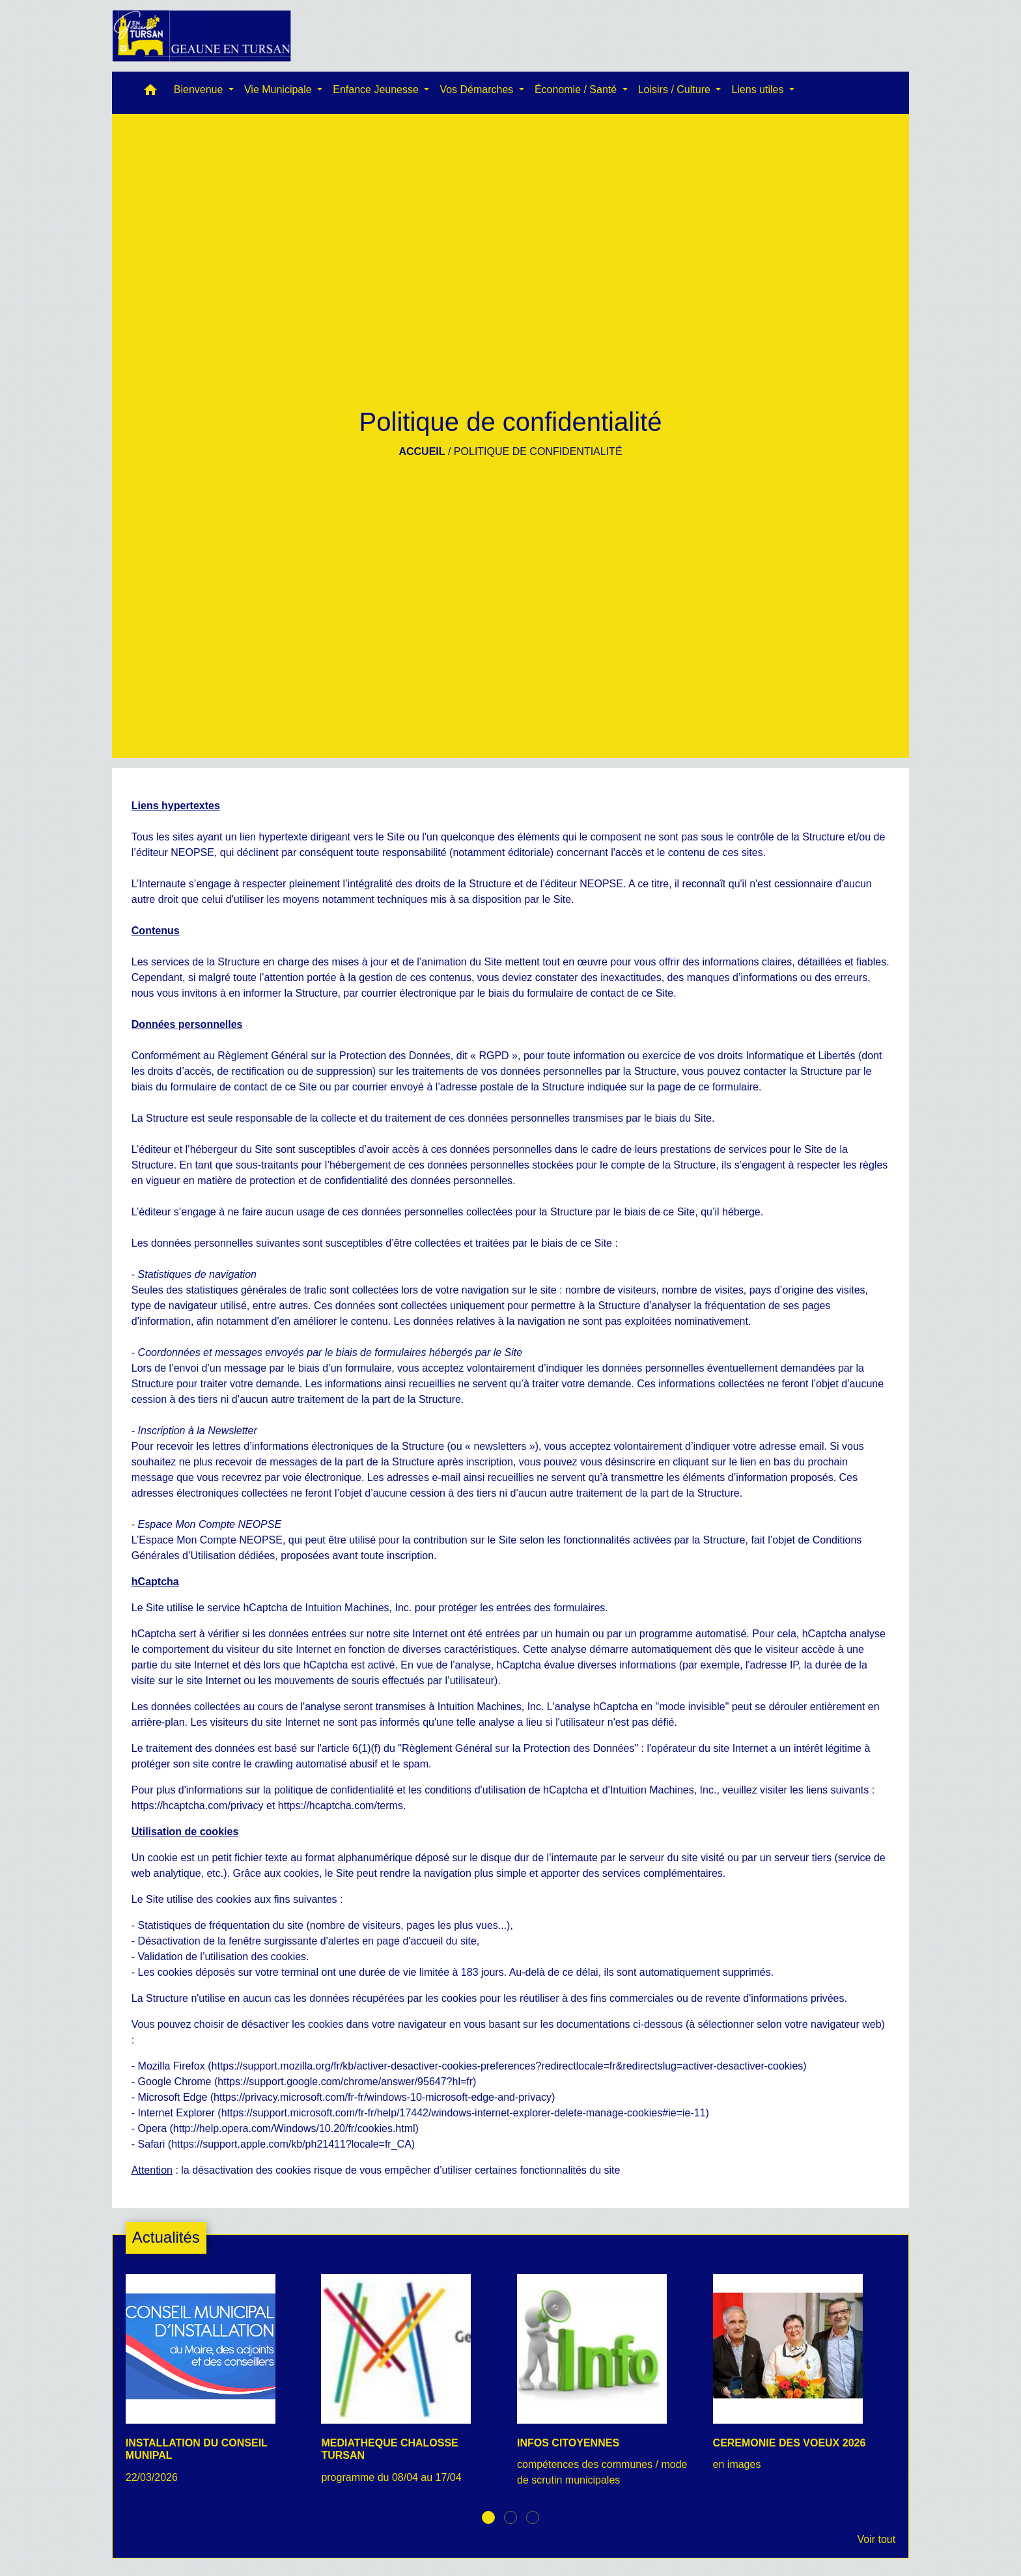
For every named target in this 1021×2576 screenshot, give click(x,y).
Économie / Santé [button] (577, 89)
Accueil (422, 451)
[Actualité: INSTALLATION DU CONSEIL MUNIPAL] (217, 2386)
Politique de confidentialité (538, 451)
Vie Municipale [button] (279, 89)
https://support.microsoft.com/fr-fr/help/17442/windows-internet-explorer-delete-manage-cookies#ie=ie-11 (463, 2112)
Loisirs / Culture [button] (676, 89)
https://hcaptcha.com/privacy (198, 1805)
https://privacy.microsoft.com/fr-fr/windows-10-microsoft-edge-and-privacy (383, 2097)
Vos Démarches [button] (478, 89)
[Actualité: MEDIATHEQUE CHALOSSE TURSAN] (412, 2386)
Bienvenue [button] (200, 89)
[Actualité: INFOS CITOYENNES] (608, 2387)
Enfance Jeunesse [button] (377, 89)
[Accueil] (202, 36)
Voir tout (876, 2539)
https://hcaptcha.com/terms (340, 1805)
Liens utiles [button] (759, 89)
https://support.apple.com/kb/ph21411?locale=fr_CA (291, 2144)
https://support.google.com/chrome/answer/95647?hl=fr (345, 2081)
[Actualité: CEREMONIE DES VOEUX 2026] (804, 2380)
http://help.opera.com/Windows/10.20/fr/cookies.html (294, 2128)
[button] (150, 93)
